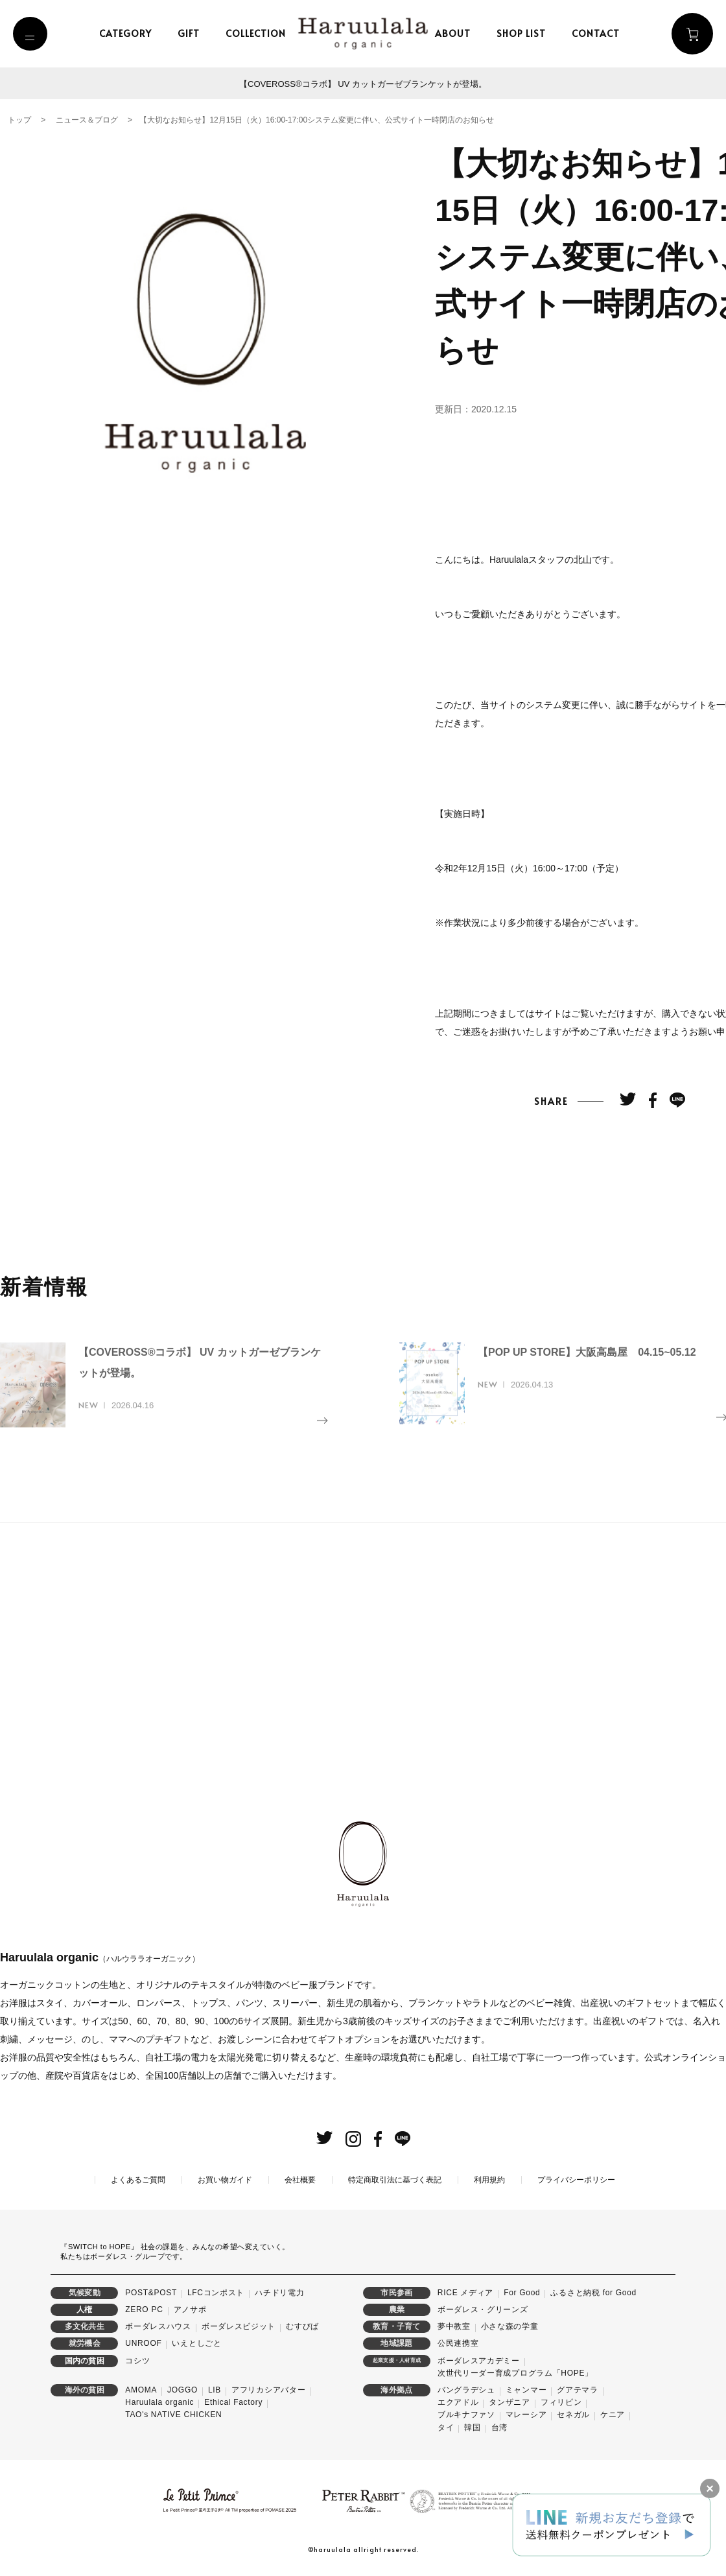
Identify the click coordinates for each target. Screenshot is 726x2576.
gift (193, 33)
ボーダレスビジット (238, 2326)
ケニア (612, 2414)
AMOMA (141, 2389)
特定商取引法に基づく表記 (394, 2179)
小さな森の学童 (510, 2326)
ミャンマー (526, 2389)
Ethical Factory (233, 2402)
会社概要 (300, 2179)
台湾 (499, 2426)
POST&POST (151, 2292)
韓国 (472, 2426)
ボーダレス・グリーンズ (483, 2309)
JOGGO (182, 2389)
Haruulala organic (159, 2402)
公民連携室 (458, 2343)
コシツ (137, 2360)
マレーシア (526, 2414)
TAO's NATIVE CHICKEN (173, 2414)
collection (259, 33)
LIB (214, 2389)
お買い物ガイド (225, 2179)
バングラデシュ (466, 2389)
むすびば (302, 2326)
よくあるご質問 (138, 2179)
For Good (522, 2292)
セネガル (573, 2414)
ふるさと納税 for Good (593, 2292)
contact (599, 33)
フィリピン (561, 2402)
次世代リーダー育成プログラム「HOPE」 (515, 2372)
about (456, 33)
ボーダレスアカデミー (479, 2360)
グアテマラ (577, 2389)
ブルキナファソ (466, 2414)
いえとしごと (196, 2343)
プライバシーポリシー (576, 2179)
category (129, 33)
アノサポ (190, 2309)
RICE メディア (465, 2292)
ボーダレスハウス (158, 2326)
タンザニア (509, 2402)
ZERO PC (144, 2309)
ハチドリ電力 (279, 2292)
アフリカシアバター (268, 2389)
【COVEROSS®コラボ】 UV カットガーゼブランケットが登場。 (363, 83)
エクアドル (458, 2402)
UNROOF (143, 2343)
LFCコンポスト (215, 2292)
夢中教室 (454, 2326)
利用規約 (489, 2179)
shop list (524, 33)
